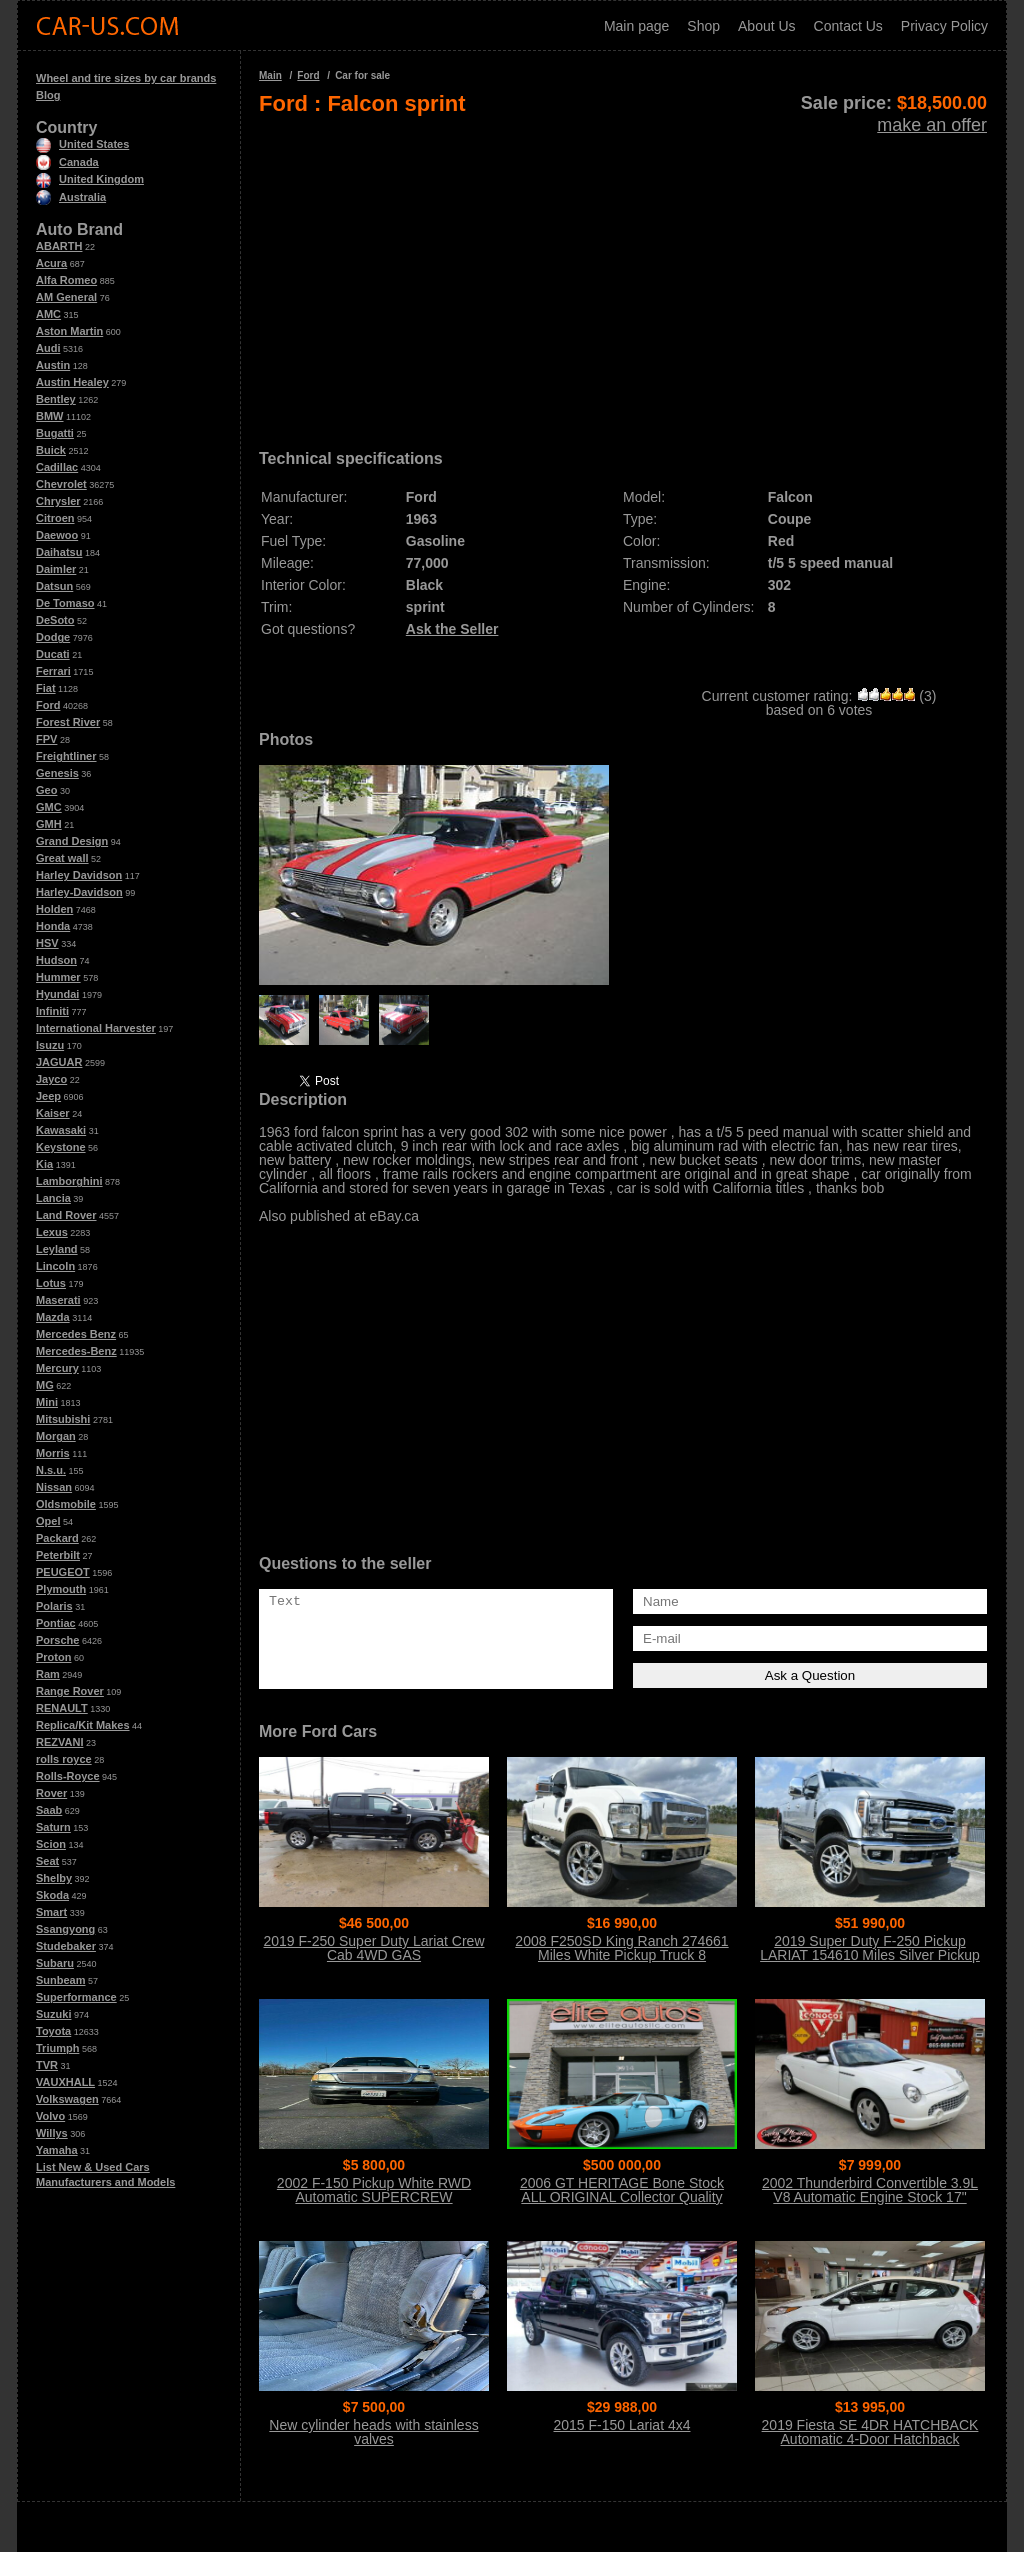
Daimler (56, 569)
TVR (47, 2065)
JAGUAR (59, 1062)
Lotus (51, 1283)
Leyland (57, 1249)
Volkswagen (67, 2099)
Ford (48, 705)
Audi (48, 348)
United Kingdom (90, 179)
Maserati (58, 1300)
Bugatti (55, 433)
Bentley (56, 399)
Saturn (53, 1827)
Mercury (57, 1368)
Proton (53, 1657)
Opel (48, 1521)
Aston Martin (69, 331)
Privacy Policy (944, 26)
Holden (54, 909)
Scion (51, 1844)
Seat (47, 1861)
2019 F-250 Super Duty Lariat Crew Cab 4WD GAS (374, 1948)
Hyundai (57, 994)
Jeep (48, 1096)
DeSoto (55, 620)
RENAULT (62, 1708)
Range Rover (70, 1691)
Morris (53, 1453)
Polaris (54, 1606)
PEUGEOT (63, 1572)
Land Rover (66, 1215)
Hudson (56, 960)
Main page (636, 26)
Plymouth (61, 1589)
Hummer (58, 977)
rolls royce (64, 1759)
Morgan (56, 1436)
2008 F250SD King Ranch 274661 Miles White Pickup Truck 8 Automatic (621, 1955)
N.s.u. (51, 1470)
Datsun (54, 586)
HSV (47, 943)
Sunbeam (61, 1980)
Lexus (52, 1232)
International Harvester (96, 1028)
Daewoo (57, 535)
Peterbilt (58, 1555)
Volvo (50, 2116)
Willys (52, 2133)
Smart (51, 1912)
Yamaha (57, 2150)
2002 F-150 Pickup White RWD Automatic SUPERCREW (374, 2190)
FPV (46, 739)
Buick (51, 450)
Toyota (53, 2031)
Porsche (57, 1640)
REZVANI (59, 1742)
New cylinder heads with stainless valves (373, 2432)
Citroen (55, 518)
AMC (48, 314)
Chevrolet (61, 484)
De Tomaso (65, 603)
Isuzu (50, 1045)
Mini (47, 1402)
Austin (53, 365)
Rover (51, 1793)
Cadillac (57, 467)
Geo (46, 790)
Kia (44, 1164)
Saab (49, 1810)
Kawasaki (61, 1130)
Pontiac (56, 1623)
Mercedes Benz (76, 1334)
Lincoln (55, 1266)
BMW (50, 416)
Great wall (62, 858)
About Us (767, 26)
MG (45, 1385)
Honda (53, 926)
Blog (48, 95)
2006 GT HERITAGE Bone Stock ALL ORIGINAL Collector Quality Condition (622, 2197)
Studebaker (66, 1946)
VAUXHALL (65, 2082)
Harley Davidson (79, 875)
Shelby (54, 1878)
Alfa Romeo (66, 280)
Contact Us (848, 26)
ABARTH (59, 246)
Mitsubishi (63, 1419)
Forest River (68, 722)
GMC (49, 807)
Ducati (53, 654)
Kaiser (53, 1113)
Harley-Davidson (79, 892)
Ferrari (53, 671)
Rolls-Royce (68, 1776)
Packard (57, 1538)
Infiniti (52, 1011)
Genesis (57, 773)
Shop (703, 26)
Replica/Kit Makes (83, 1725)
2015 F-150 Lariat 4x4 (622, 2425)
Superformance (76, 1997)
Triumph (57, 2048)
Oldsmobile (66, 1504)
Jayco (51, 1079)
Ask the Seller (452, 629)
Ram (48, 1674)
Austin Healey (72, 382)
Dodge (53, 637)
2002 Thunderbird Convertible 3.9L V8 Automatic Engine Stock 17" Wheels (870, 2197)
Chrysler (58, 501)
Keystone (61, 1147)
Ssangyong (65, 1929)
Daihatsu (59, 552)
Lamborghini (69, 1181)
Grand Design (72, 841)
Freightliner (66, 756)
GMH (49, 824)
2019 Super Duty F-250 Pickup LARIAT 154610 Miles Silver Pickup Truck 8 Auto (870, 1955)
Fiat (46, 688)
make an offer (932, 125)
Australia (71, 197)
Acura (51, 263)
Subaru (55, 1963)
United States (82, 144)
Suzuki (53, 2014)
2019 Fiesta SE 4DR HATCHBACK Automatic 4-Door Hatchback (870, 2432)
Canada (67, 162)
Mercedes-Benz (76, 1351)
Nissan (54, 1487)
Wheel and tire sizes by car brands (126, 78)
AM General (66, 297)
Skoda (52, 1895)
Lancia (53, 1198)
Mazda (53, 1317)
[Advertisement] (623, 276)
